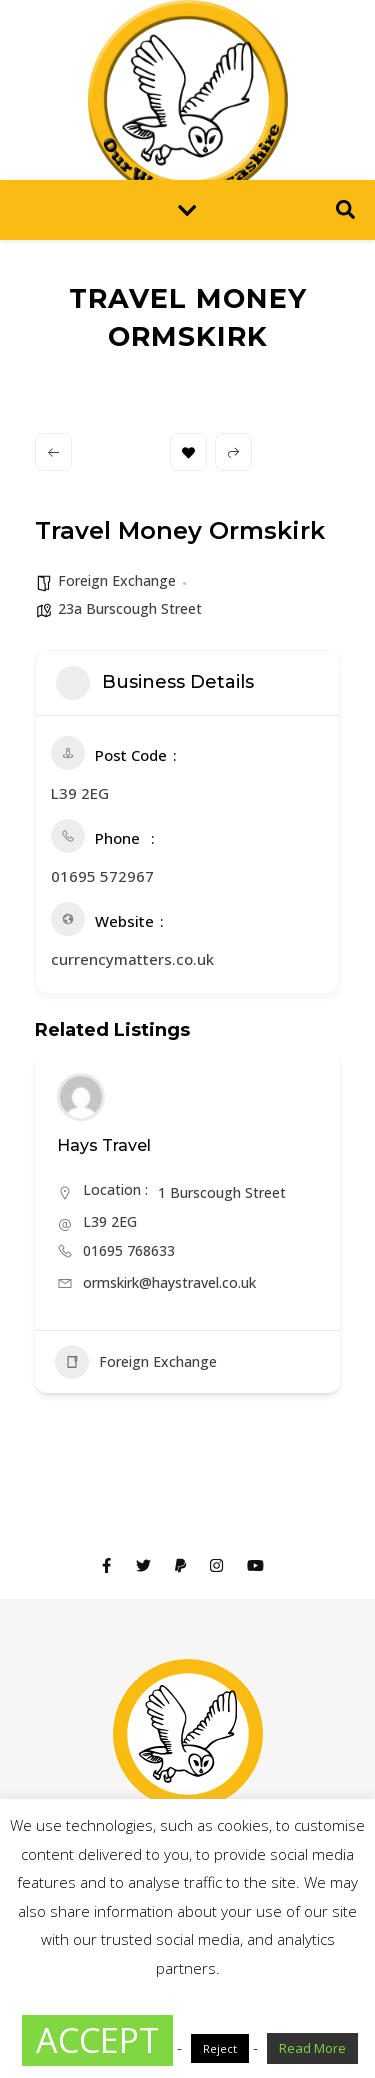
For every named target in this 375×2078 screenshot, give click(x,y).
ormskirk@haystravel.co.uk (169, 1282)
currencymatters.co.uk (132, 959)
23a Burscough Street (130, 608)
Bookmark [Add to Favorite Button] (188, 452)
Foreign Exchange (117, 580)
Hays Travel (104, 1145)
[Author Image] (81, 1097)
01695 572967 (102, 876)
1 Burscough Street (222, 1192)
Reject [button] (220, 2048)
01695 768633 (129, 1250)
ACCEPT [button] (97, 2040)
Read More (312, 2048)
